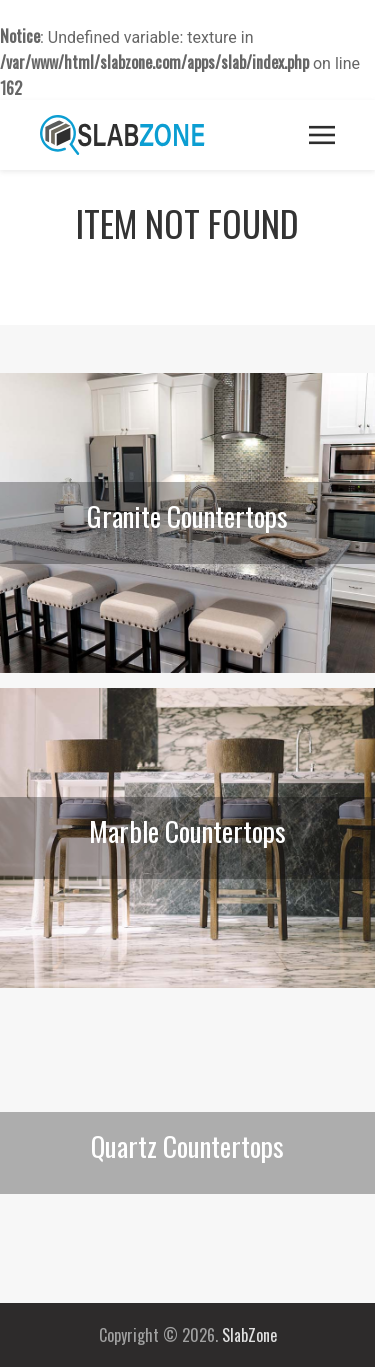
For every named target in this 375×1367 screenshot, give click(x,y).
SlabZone (249, 1335)
